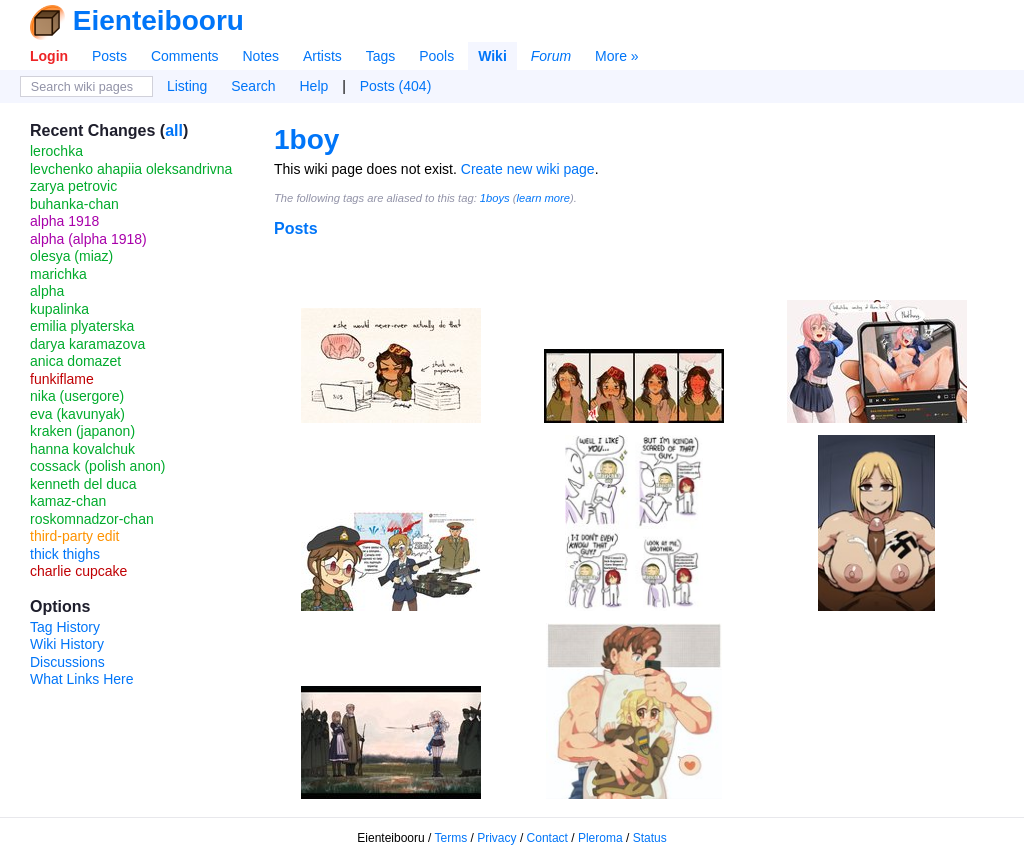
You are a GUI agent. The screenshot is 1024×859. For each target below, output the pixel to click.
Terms (451, 838)
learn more (543, 198)
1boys (495, 198)
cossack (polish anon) (97, 466)
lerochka (56, 151)
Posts (109, 56)
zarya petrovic (73, 186)
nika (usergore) (77, 396)
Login (49, 56)
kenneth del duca (83, 484)
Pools (436, 56)
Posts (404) (396, 86)
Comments (185, 56)
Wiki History (67, 644)
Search (253, 86)
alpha (47, 291)
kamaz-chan (68, 501)
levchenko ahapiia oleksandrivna (131, 169)
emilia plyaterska (82, 326)
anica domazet (75, 361)
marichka (58, 274)
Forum (551, 56)
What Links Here (81, 679)
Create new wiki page (528, 169)
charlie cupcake (78, 571)
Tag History (65, 627)
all (174, 130)
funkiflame (62, 379)
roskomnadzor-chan (92, 519)
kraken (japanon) (82, 431)
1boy (306, 139)
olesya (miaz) (71, 256)
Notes (260, 56)
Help (314, 86)
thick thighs (65, 554)
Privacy (496, 838)
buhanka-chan (74, 204)
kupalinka (59, 309)
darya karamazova (87, 344)
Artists (322, 56)
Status (650, 838)
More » (617, 56)
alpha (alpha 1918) (88, 239)
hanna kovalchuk (82, 449)
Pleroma (600, 838)
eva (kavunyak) (77, 414)
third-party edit (74, 536)
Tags (381, 56)
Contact (547, 838)
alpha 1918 (64, 221)
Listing (187, 86)
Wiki (492, 56)
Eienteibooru (158, 20)
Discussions (67, 662)
